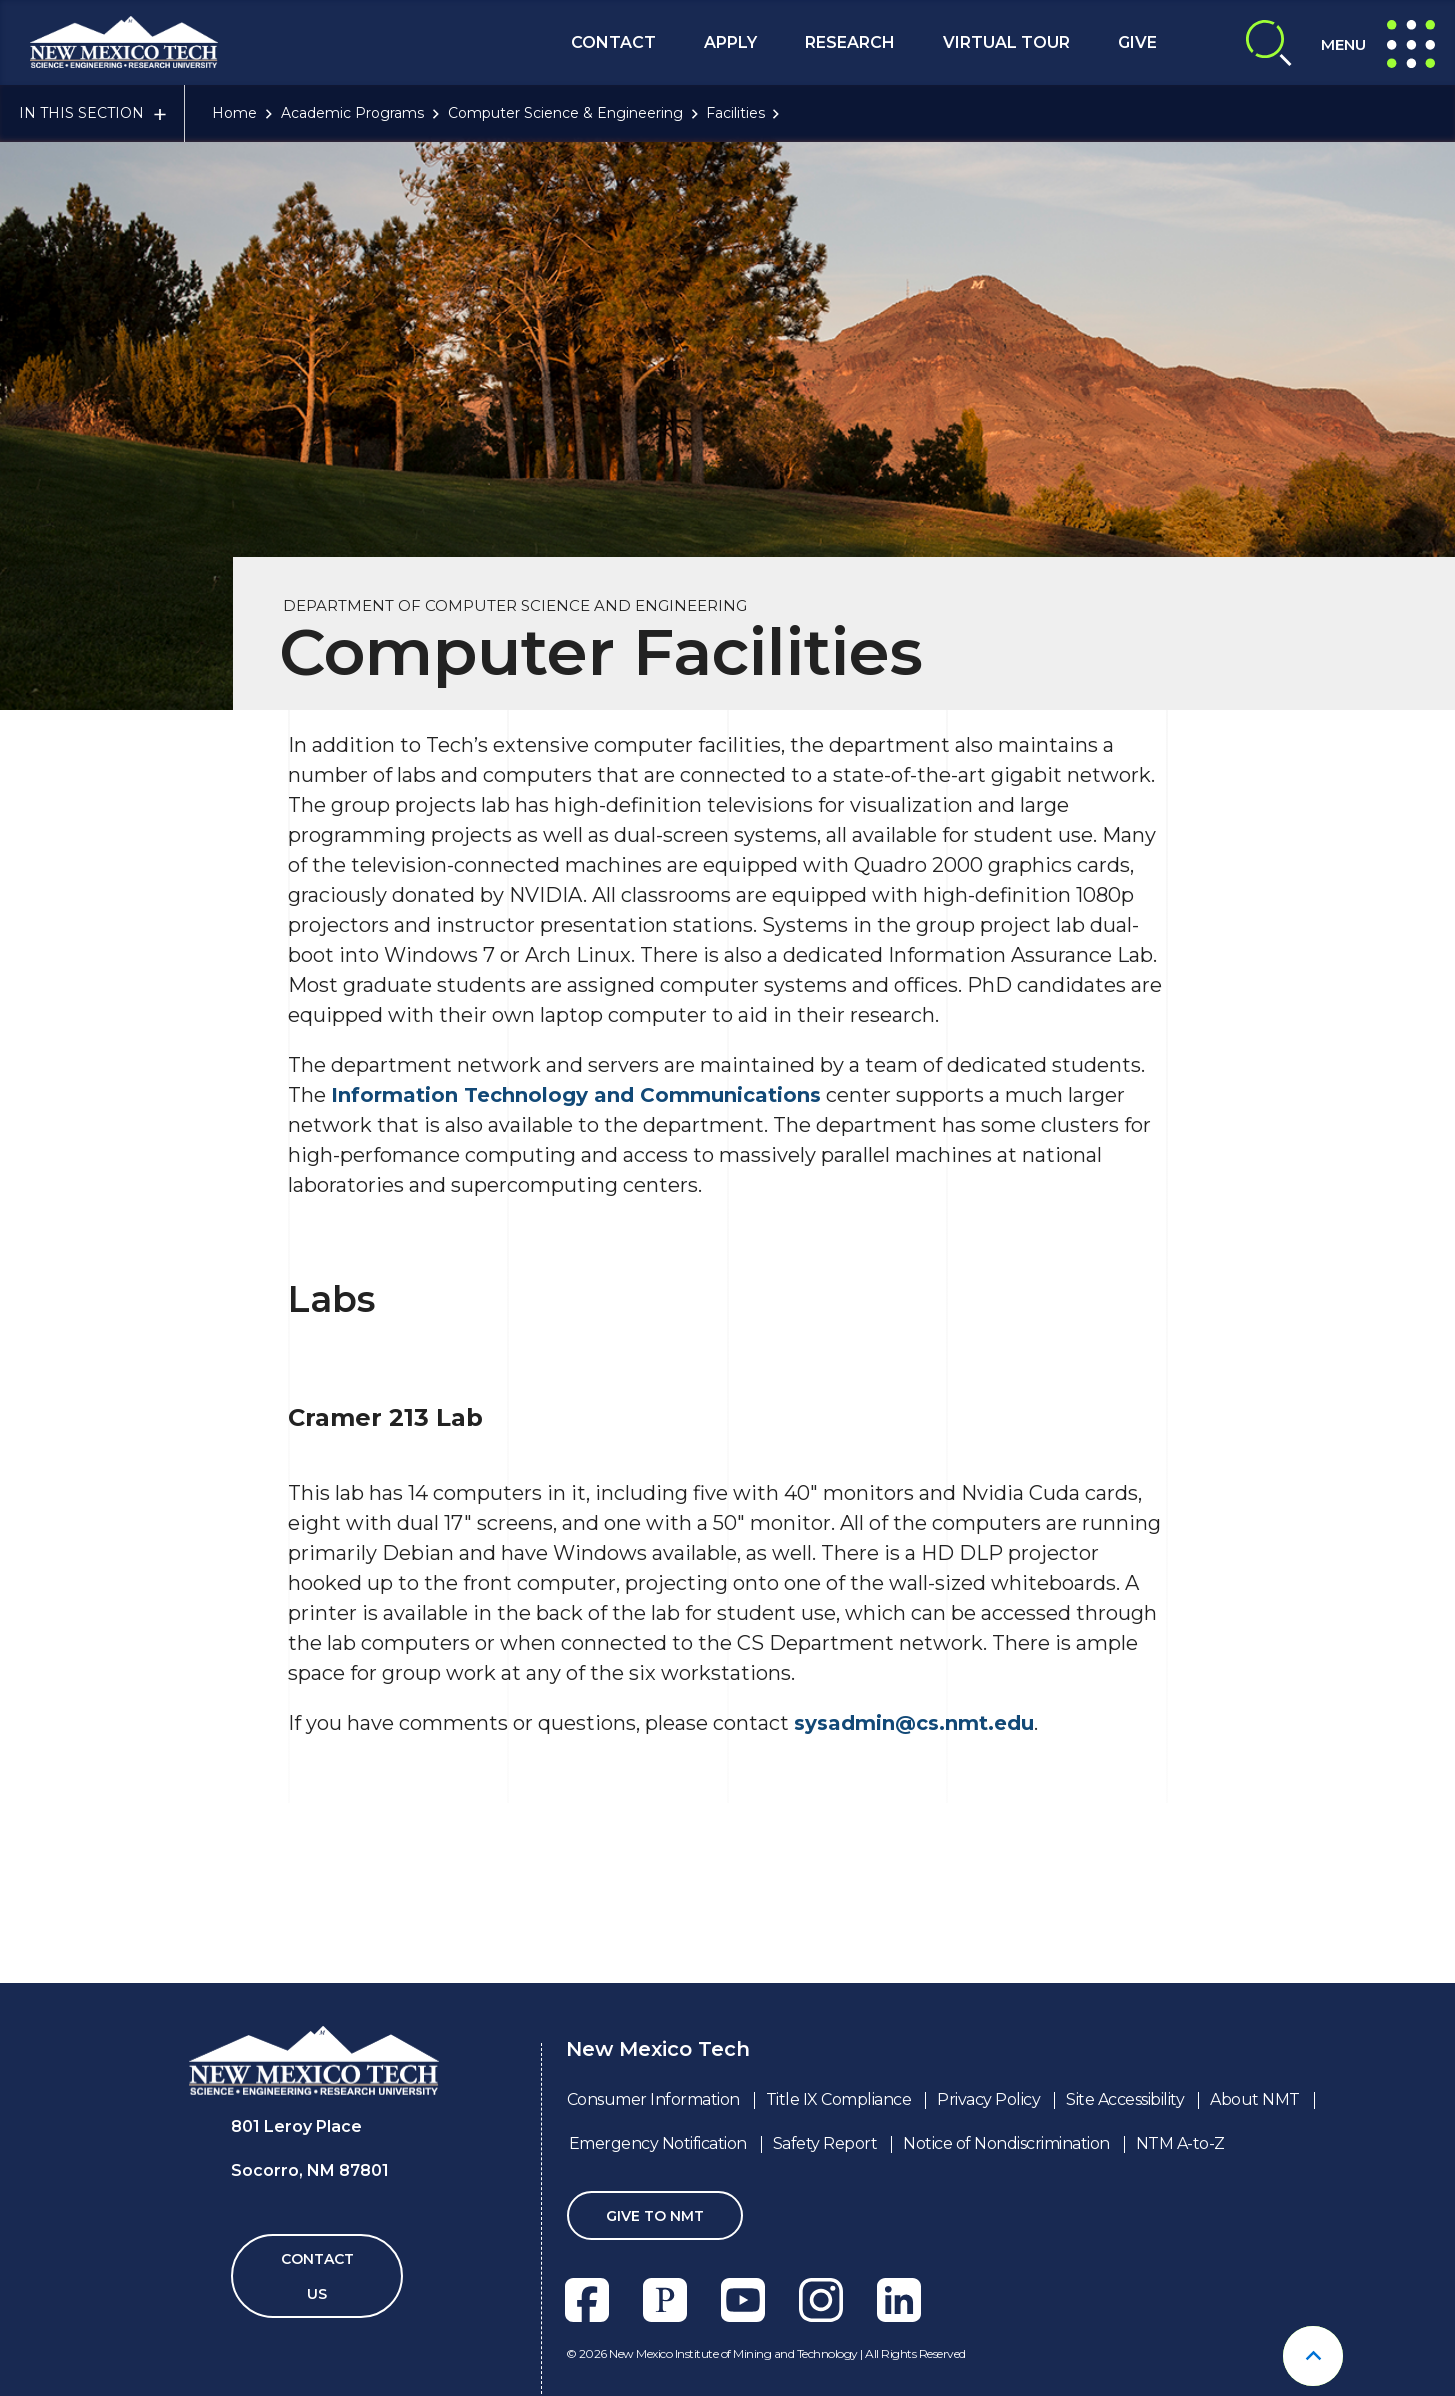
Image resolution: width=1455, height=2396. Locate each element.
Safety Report (825, 2143)
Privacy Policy (988, 2099)
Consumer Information (653, 2099)
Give (1137, 42)
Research (850, 42)
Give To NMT (655, 2216)
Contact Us (317, 2276)
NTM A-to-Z (1180, 2143)
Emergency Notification (658, 2143)
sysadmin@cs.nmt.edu (914, 1723)
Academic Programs (352, 113)
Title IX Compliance (839, 2099)
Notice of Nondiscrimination (1006, 2143)
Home (234, 113)
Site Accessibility (1125, 2099)
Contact (613, 42)
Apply (730, 42)
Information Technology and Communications (576, 1095)
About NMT (1255, 2099)
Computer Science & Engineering (565, 113)
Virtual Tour (1006, 42)
